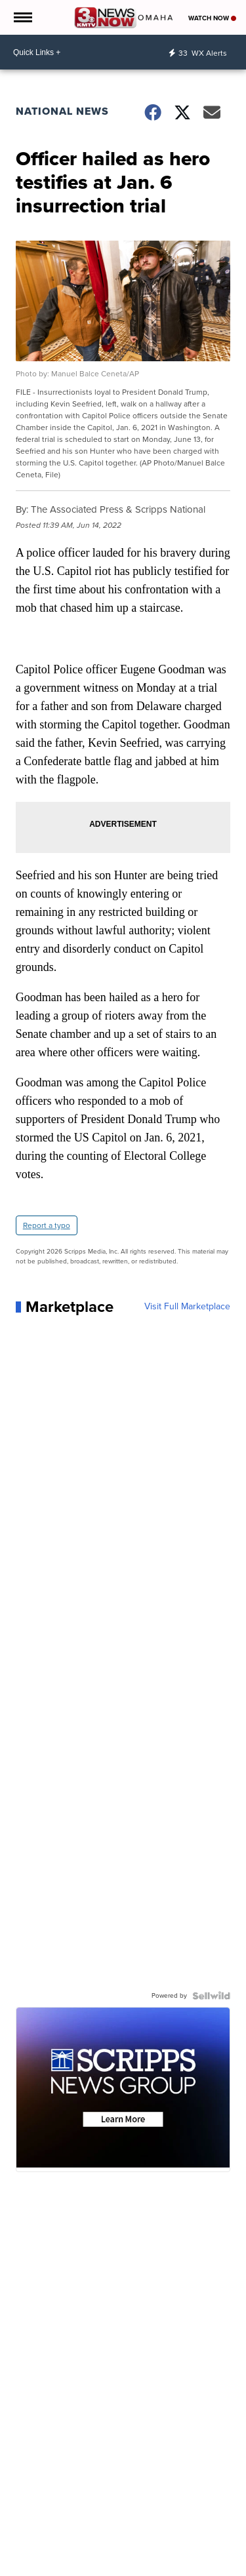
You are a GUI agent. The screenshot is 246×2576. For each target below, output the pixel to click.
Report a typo (46, 1225)
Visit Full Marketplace (187, 1306)
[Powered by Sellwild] (211, 1995)
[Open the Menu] (22, 17)
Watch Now (212, 18)
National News (62, 111)
